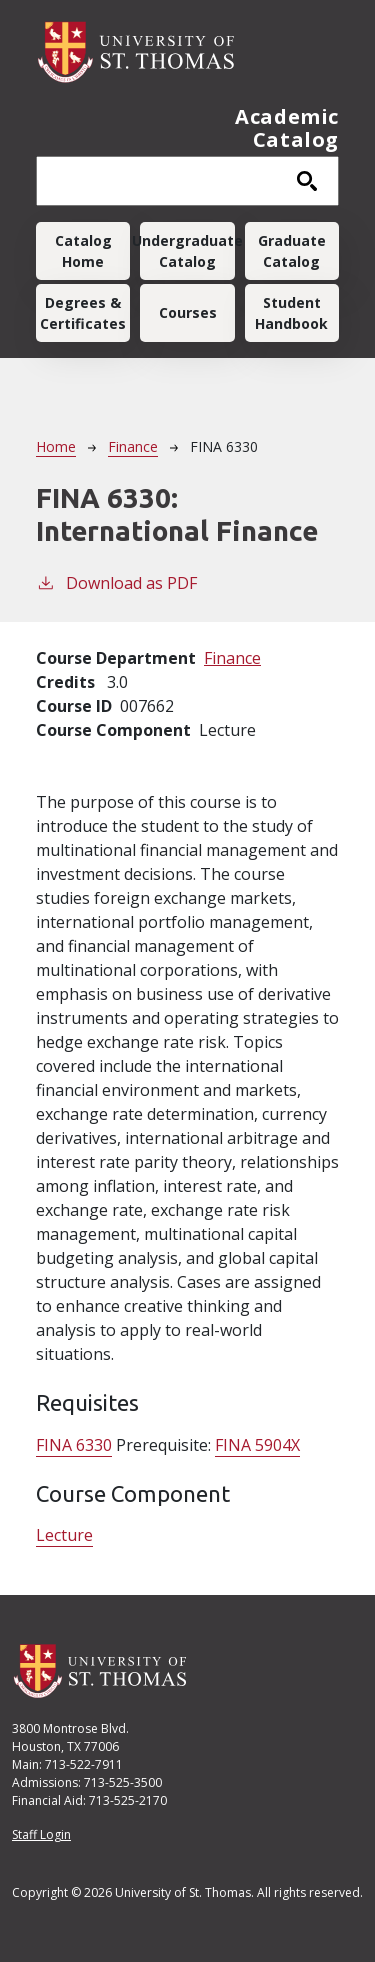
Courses (188, 312)
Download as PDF (116, 582)
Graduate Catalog (292, 251)
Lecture (64, 1535)
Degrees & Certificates (83, 313)
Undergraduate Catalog (187, 251)
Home (56, 446)
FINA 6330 (74, 1445)
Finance (133, 446)
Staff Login (41, 1834)
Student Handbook (291, 313)
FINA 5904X (257, 1445)
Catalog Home (83, 251)
